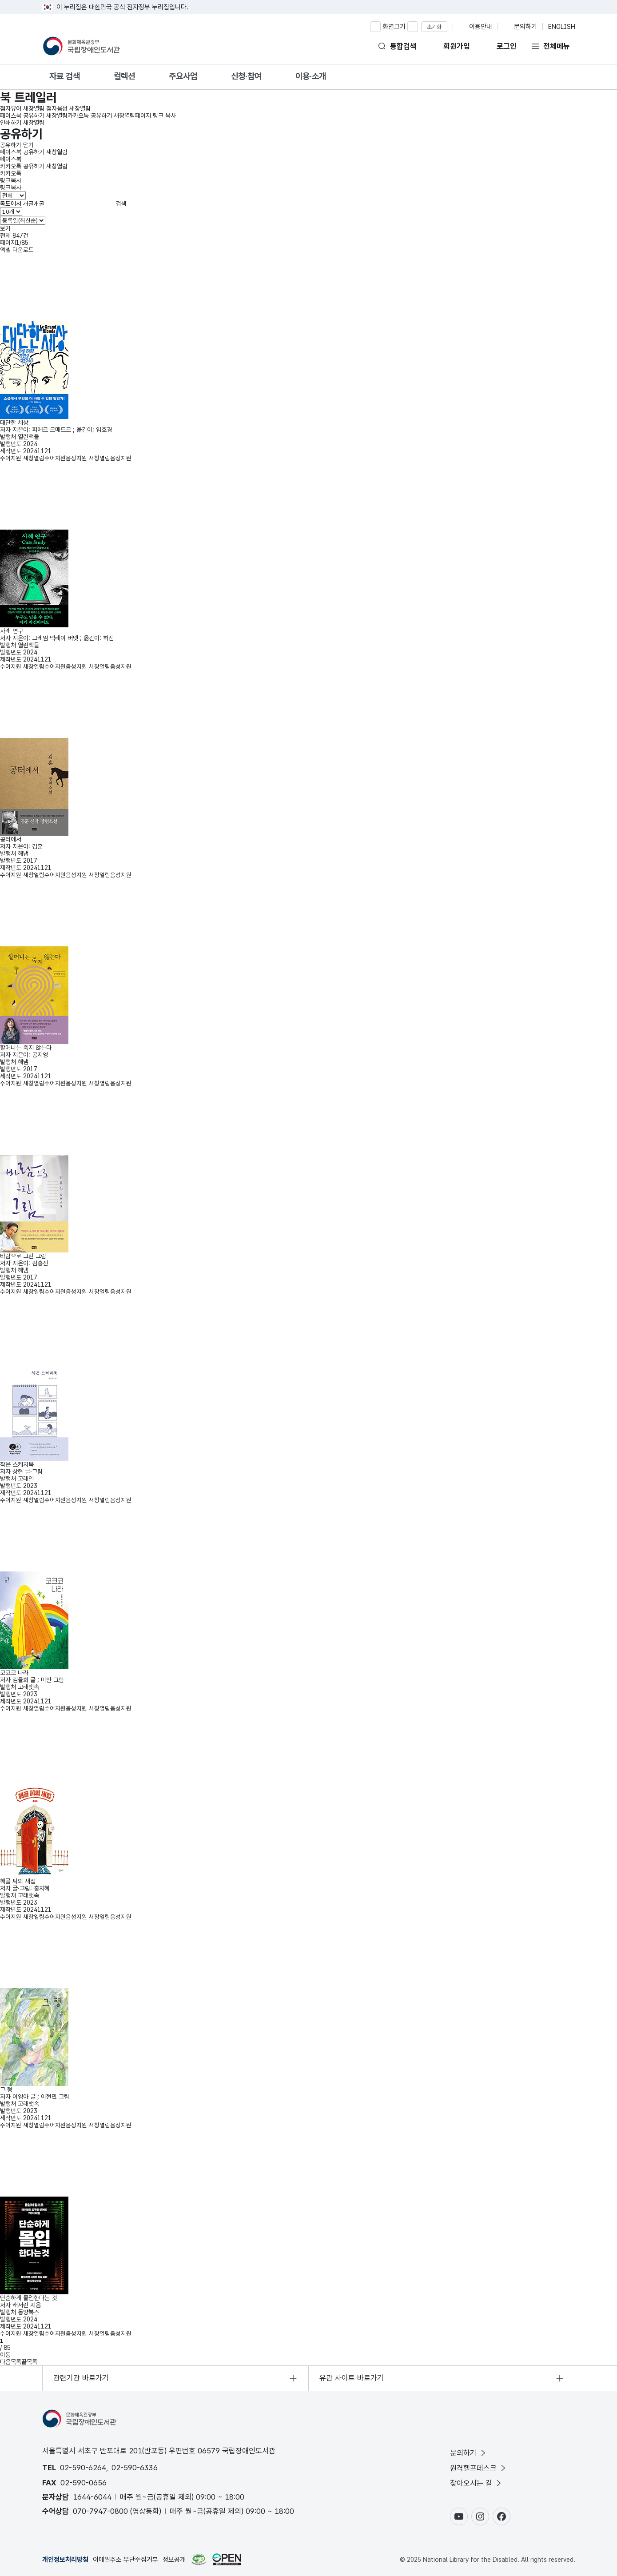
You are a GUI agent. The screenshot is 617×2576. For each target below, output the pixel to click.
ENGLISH (561, 26)
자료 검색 (64, 76)
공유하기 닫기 (17, 144)
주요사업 (183, 76)
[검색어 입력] (57, 203)
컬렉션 (124, 76)
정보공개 (174, 2560)
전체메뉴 (556, 46)
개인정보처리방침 (65, 2560)
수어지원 (33, 458)
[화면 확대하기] (375, 26)
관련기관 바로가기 (81, 2377)
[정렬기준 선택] (22, 220)
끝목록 (29, 2361)
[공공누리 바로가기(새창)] (226, 2559)
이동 (5, 2354)
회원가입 (456, 46)
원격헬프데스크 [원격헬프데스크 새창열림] (473, 2468)
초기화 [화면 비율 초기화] (434, 27)
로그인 (507, 46)
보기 (5, 228)
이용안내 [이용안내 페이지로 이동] (480, 27)
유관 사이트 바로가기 (351, 2377)
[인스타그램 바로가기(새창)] (480, 2516)
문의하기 (463, 2452)
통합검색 (403, 46)
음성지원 (98, 458)
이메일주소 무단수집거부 (125, 2560)
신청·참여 (246, 76)
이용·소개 (310, 76)
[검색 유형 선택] (13, 195)
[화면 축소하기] (412, 26)
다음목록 (10, 2361)
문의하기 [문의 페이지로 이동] (525, 27)
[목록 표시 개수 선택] (11, 211)
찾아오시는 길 (471, 2483)
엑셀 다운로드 (17, 249)
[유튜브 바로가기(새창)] (459, 2516)
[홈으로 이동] (82, 46)
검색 (121, 203)
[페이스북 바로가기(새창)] (501, 2516)
